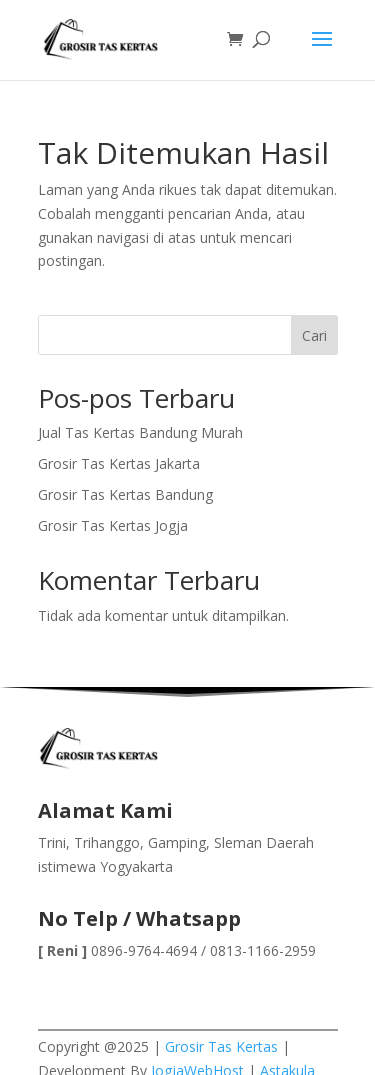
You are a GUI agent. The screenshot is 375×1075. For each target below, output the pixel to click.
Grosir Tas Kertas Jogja (113, 525)
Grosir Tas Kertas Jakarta (119, 463)
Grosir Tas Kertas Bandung (125, 494)
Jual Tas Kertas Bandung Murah (140, 432)
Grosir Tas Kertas (221, 1046)
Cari (314, 335)
